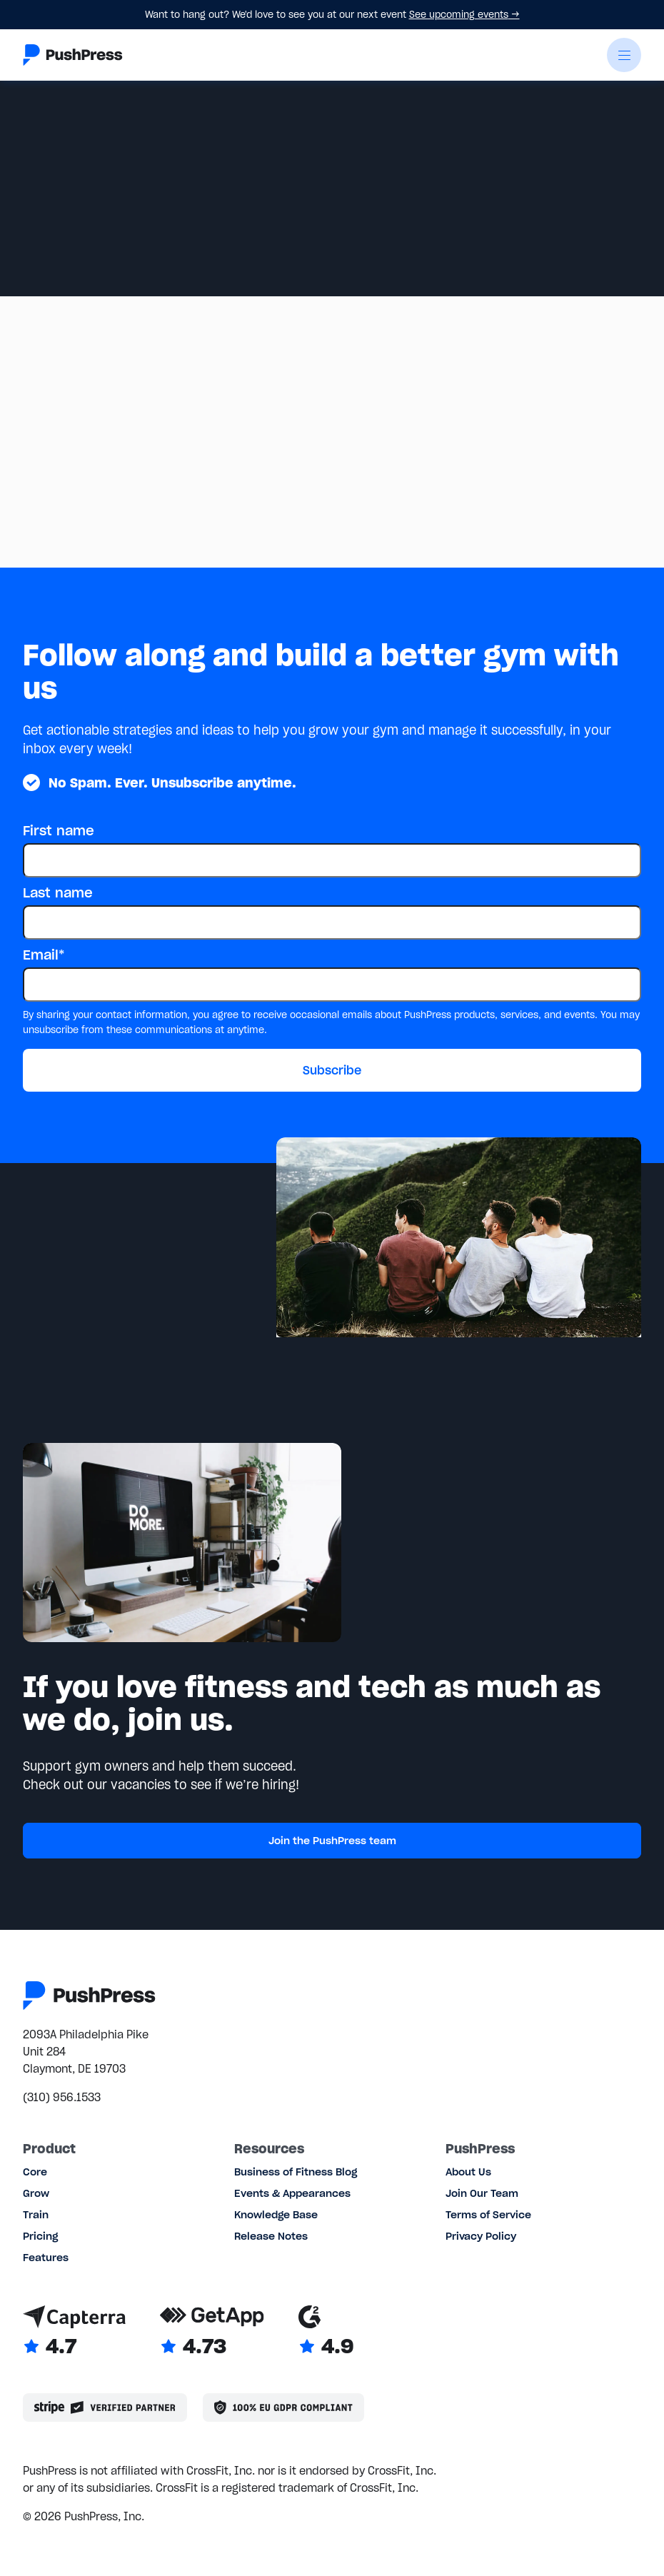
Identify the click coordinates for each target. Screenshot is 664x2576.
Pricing (40, 2236)
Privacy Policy (481, 2236)
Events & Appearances (292, 2193)
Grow (36, 2193)
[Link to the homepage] (73, 55)
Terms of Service (488, 2214)
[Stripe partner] (105, 2407)
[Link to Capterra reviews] (74, 2332)
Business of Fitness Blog (295, 2171)
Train (36, 2214)
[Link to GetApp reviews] (212, 2332)
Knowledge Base (276, 2214)
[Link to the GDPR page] (283, 2407)
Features (46, 2257)
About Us (468, 2171)
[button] (624, 55)
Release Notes (271, 2236)
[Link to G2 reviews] (325, 2332)
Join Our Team (482, 2193)
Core (35, 2171)
